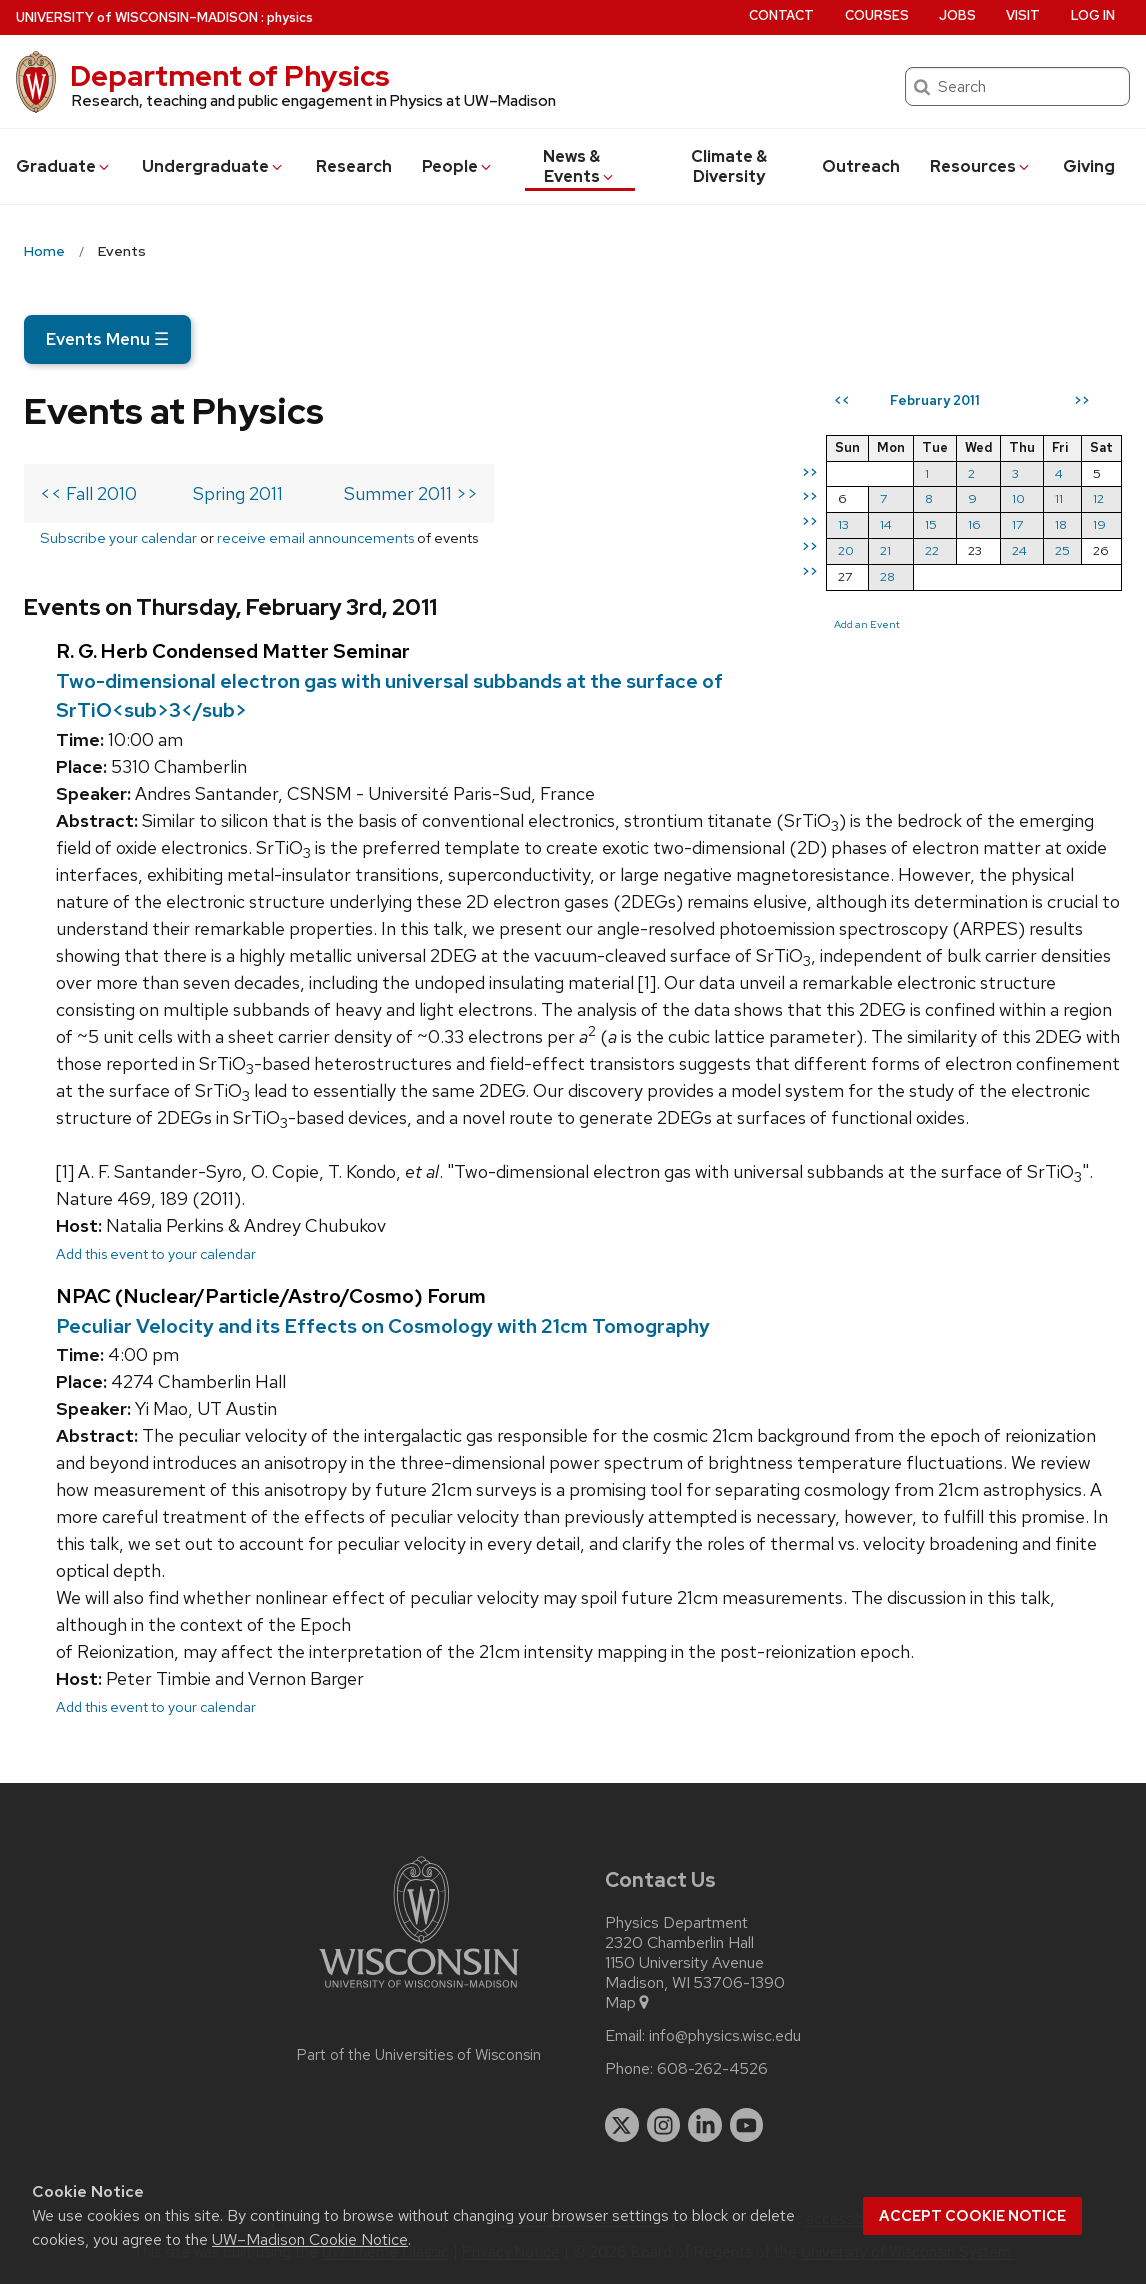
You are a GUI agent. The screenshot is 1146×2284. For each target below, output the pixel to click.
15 (931, 524)
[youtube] (747, 2125)
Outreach (861, 166)
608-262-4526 (712, 2069)
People (458, 166)
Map (628, 2003)
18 (1061, 524)
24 (1019, 550)
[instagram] (664, 2125)
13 (843, 524)
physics (290, 17)
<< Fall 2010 (88, 493)
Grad (64, 166)
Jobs (957, 15)
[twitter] (622, 2125)
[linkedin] (705, 2125)
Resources (981, 166)
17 (1017, 524)
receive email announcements (315, 537)
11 (1059, 498)
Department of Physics (230, 76)
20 (846, 550)
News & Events (579, 166)
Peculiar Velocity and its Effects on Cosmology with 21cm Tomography (383, 1326)
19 (1099, 524)
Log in (1093, 15)
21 (885, 550)
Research (354, 166)
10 (1018, 498)
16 (974, 524)
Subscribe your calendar (118, 537)
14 (886, 524)
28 (887, 576)
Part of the (419, 2055)
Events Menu (107, 339)
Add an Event (867, 624)
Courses (877, 15)
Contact (781, 15)
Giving (1089, 166)
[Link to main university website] (419, 1991)
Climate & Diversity (729, 166)
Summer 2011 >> (411, 493)
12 (1098, 498)
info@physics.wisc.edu (725, 2036)
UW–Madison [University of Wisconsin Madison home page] (137, 17)
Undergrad (213, 166)
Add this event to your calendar (156, 1253)
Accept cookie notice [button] (972, 2216)
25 (1062, 550)
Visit (1023, 15)
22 (932, 550)
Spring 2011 (238, 493)
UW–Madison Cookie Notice (310, 2239)
